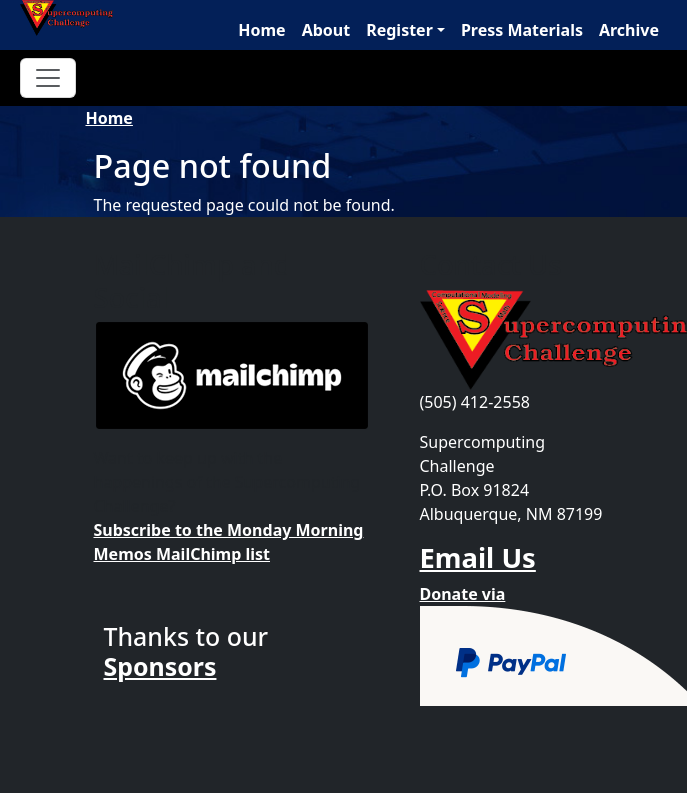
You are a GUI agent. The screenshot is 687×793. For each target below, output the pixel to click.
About (326, 30)
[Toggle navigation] (48, 78)
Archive (629, 30)
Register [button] (399, 30)
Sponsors (160, 666)
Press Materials (522, 30)
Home (261, 30)
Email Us (478, 557)
